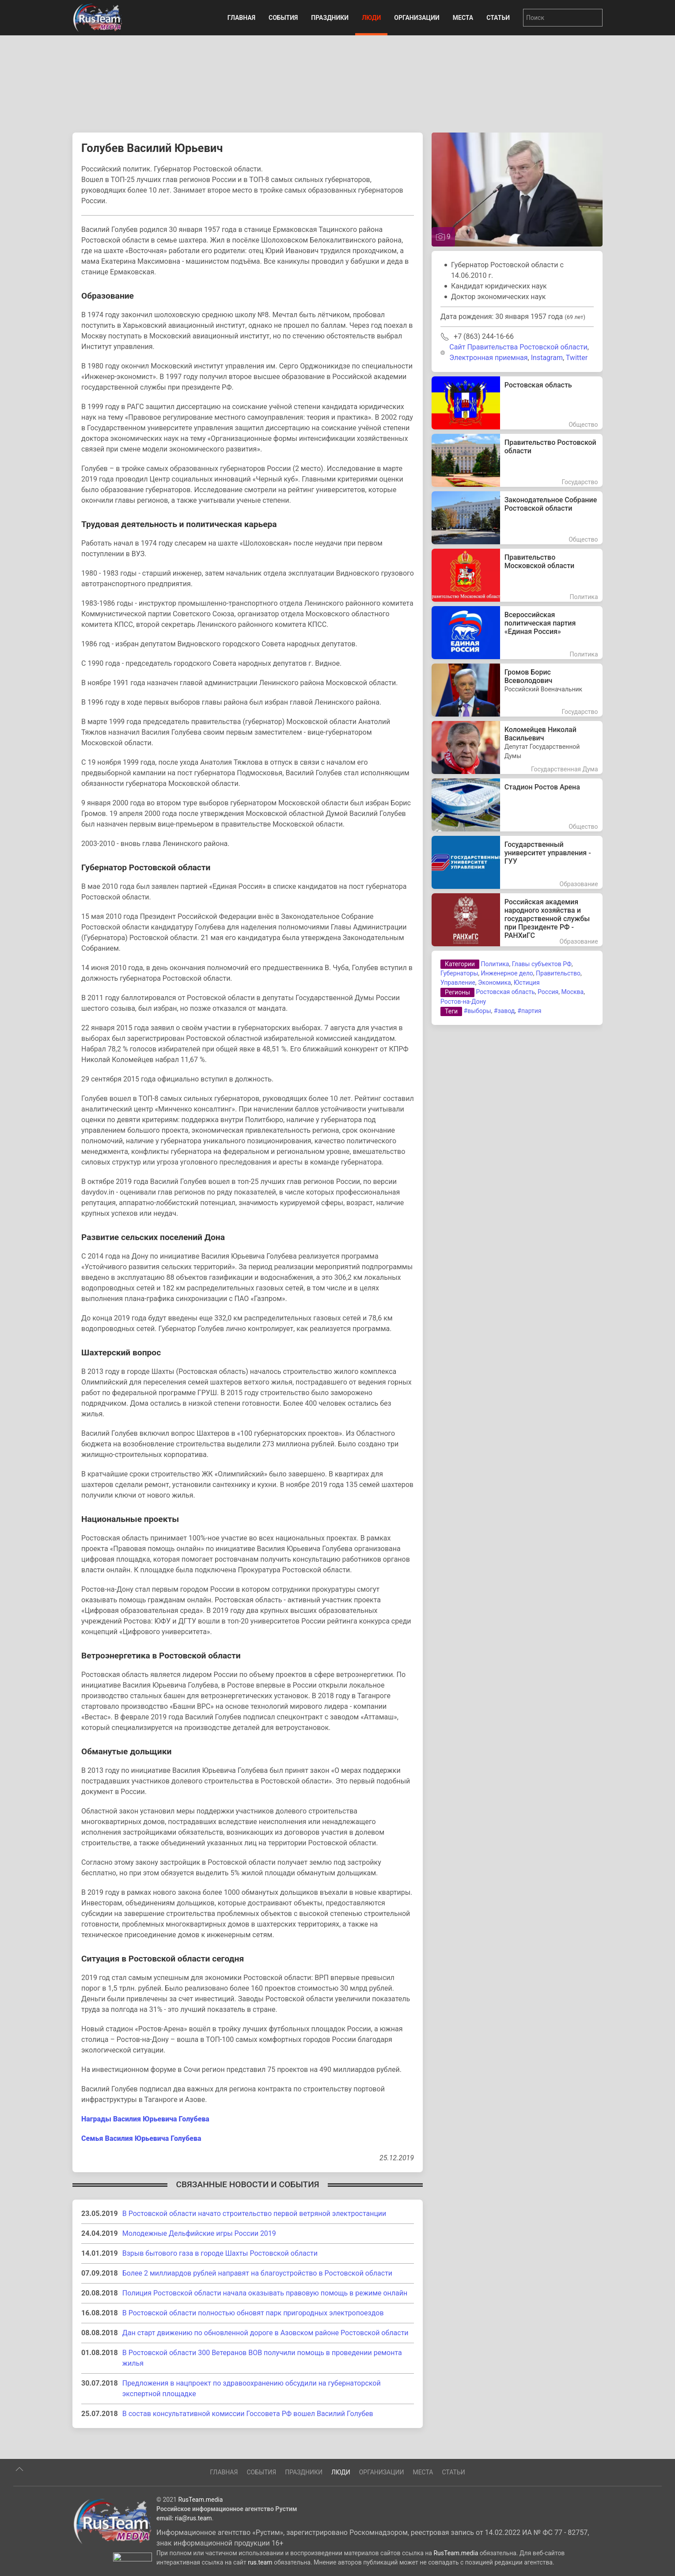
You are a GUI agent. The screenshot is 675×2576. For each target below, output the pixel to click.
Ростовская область (505, 991)
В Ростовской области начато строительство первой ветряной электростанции (254, 2213)
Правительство (558, 973)
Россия (548, 991)
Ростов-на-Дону (463, 1001)
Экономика (494, 982)
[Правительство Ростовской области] (517, 460)
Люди (371, 17)
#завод (504, 1010)
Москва (572, 991)
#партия (529, 1010)
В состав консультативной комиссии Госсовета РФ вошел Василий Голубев (247, 2413)
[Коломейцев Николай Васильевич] (517, 747)
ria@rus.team (193, 2552)
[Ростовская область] (517, 402)
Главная (241, 17)
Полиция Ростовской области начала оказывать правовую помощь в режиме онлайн (265, 2293)
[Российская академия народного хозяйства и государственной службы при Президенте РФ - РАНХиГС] (517, 919)
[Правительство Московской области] (517, 575)
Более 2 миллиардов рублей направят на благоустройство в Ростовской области (257, 2273)
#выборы (477, 1010)
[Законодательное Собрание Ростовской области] (517, 517)
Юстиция (527, 982)
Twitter (577, 357)
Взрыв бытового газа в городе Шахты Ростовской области (220, 2253)
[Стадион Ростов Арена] (517, 804)
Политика (495, 963)
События (283, 17)
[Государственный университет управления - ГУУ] (517, 862)
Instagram (547, 357)
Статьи (498, 17)
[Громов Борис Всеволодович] (517, 690)
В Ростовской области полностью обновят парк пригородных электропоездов (253, 2313)
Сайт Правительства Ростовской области (518, 347)
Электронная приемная (488, 357)
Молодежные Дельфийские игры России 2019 (199, 2233)
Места (463, 17)
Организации (416, 17)
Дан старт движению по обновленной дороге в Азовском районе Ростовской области (265, 2333)
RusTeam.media (200, 2533)
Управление (457, 982)
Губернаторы (459, 973)
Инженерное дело (507, 973)
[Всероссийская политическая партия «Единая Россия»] (517, 632)
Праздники (330, 17)
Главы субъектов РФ (542, 963)
